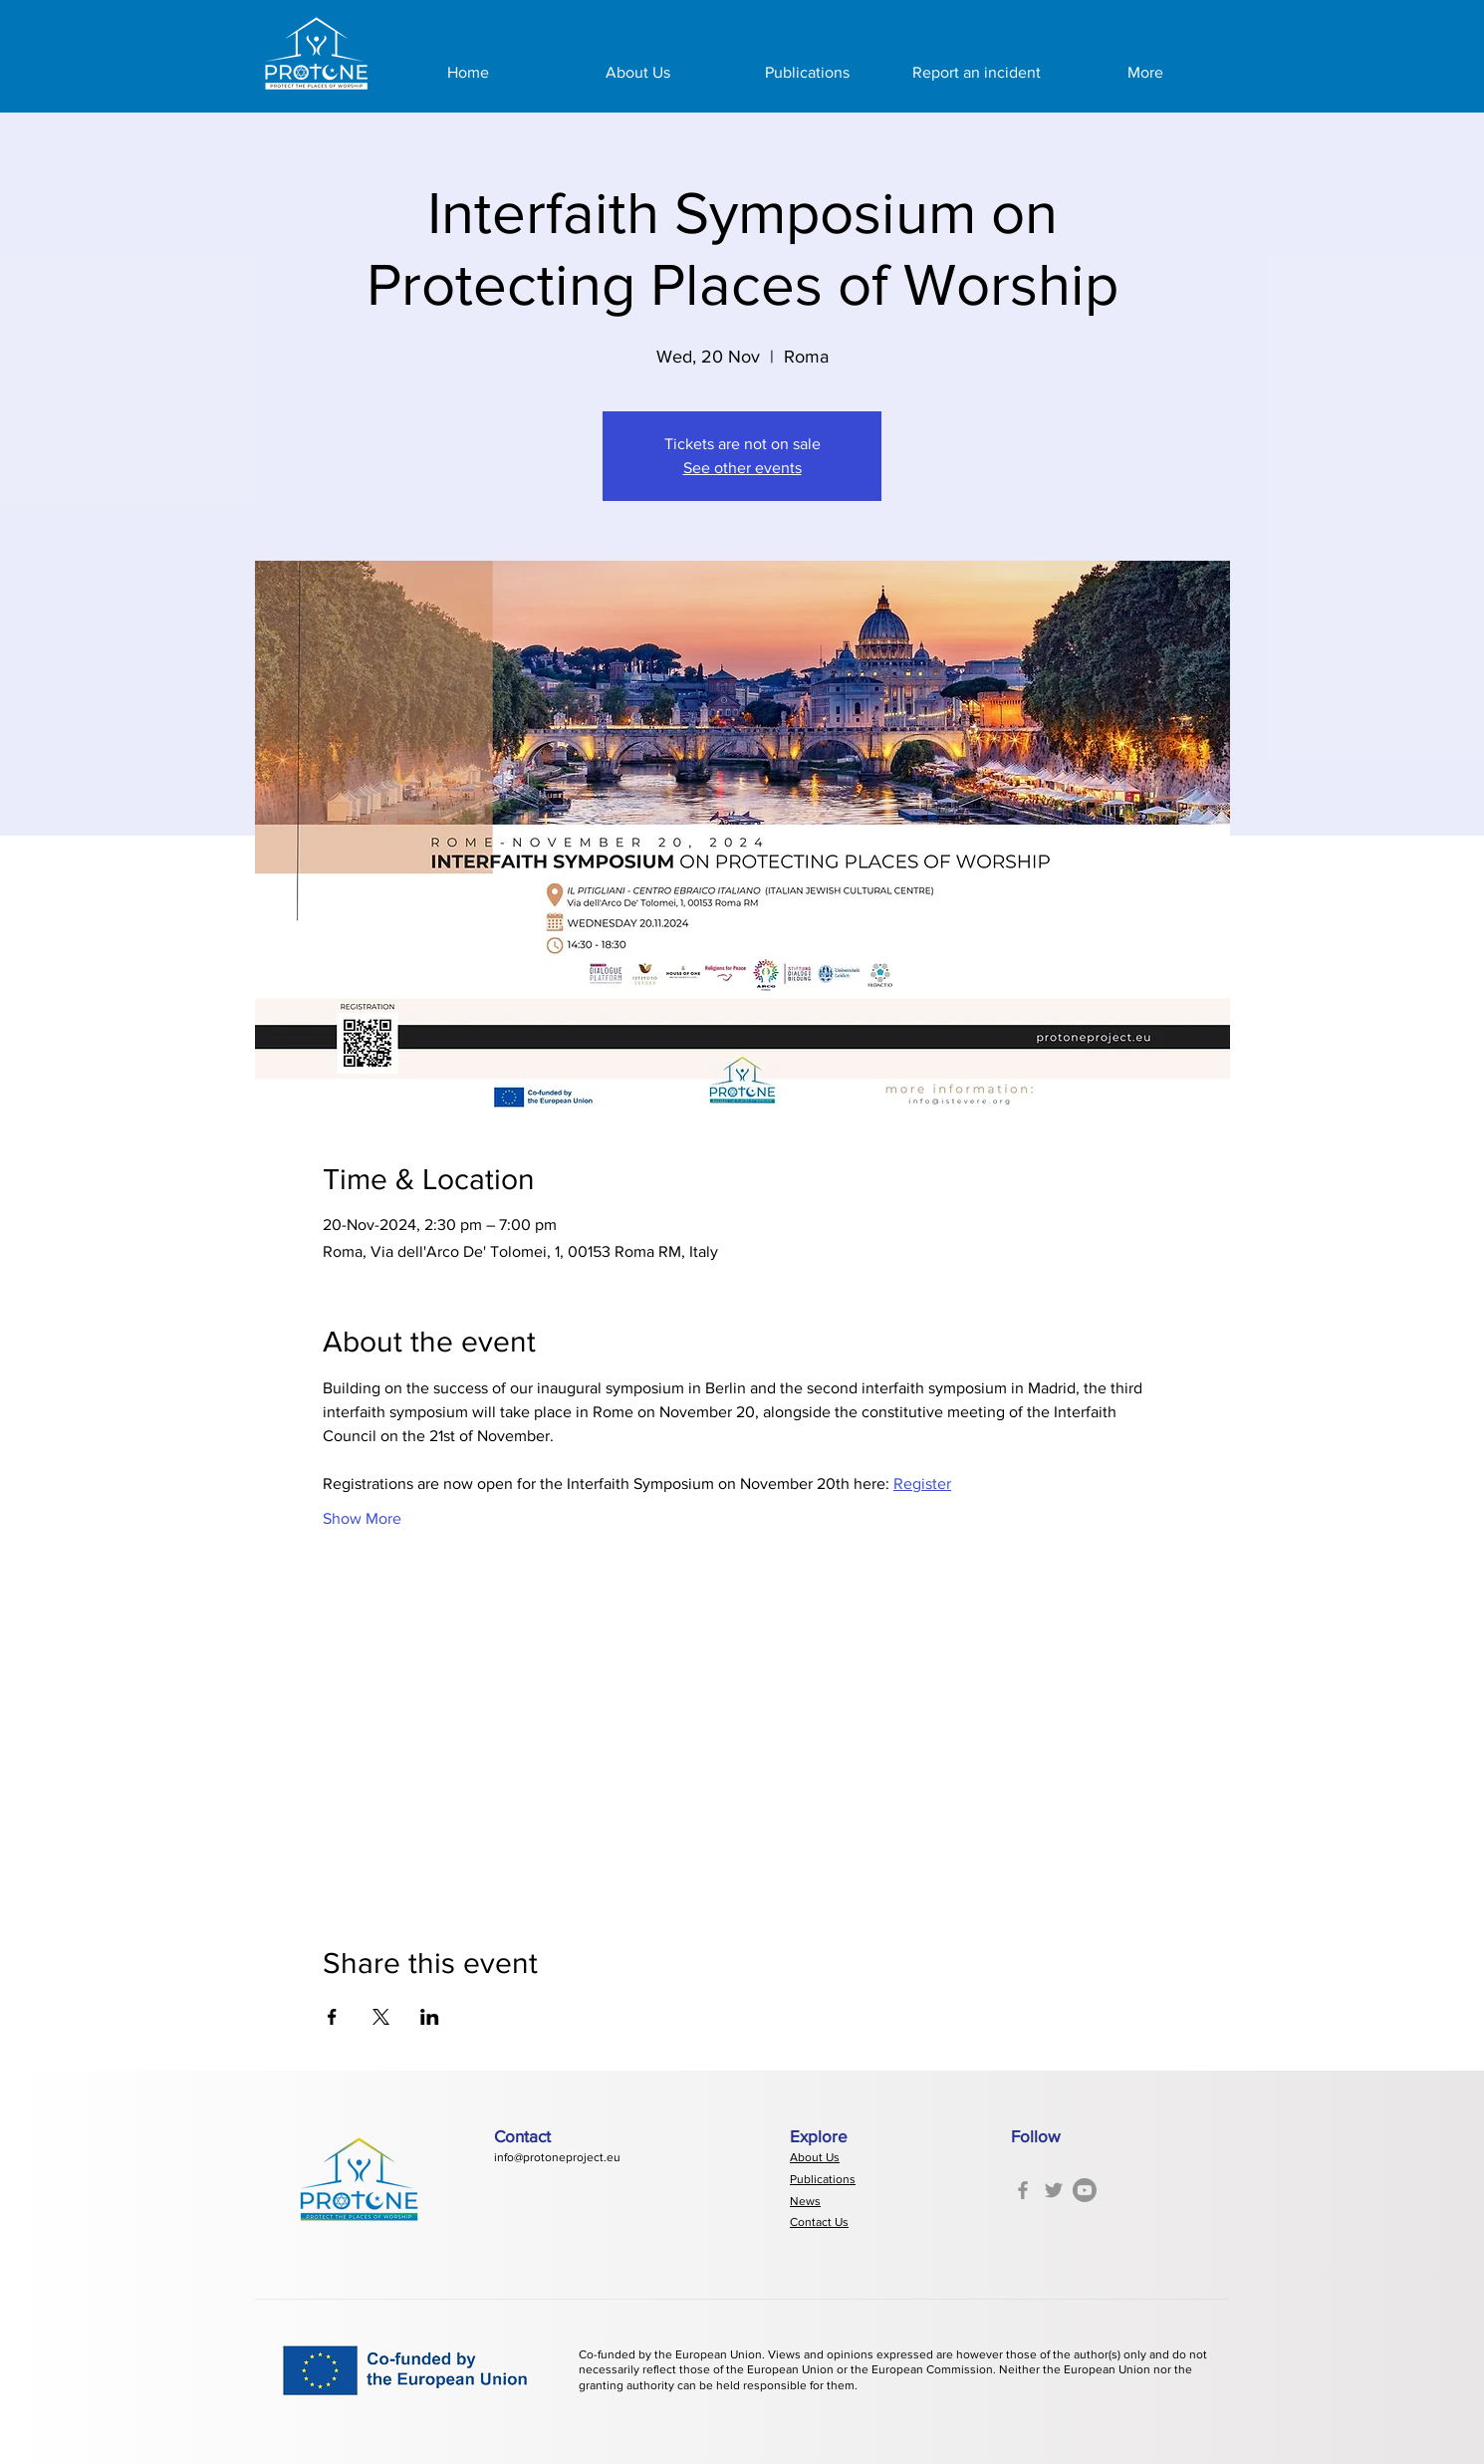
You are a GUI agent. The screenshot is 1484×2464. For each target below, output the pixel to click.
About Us (815, 2157)
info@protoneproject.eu (557, 2157)
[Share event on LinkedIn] (429, 2017)
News (805, 2201)
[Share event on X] (380, 2017)
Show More (362, 1518)
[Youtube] (1085, 2190)
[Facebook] (1023, 2190)
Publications (823, 2179)
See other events (742, 467)
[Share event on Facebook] (332, 2017)
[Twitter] (1054, 2190)
